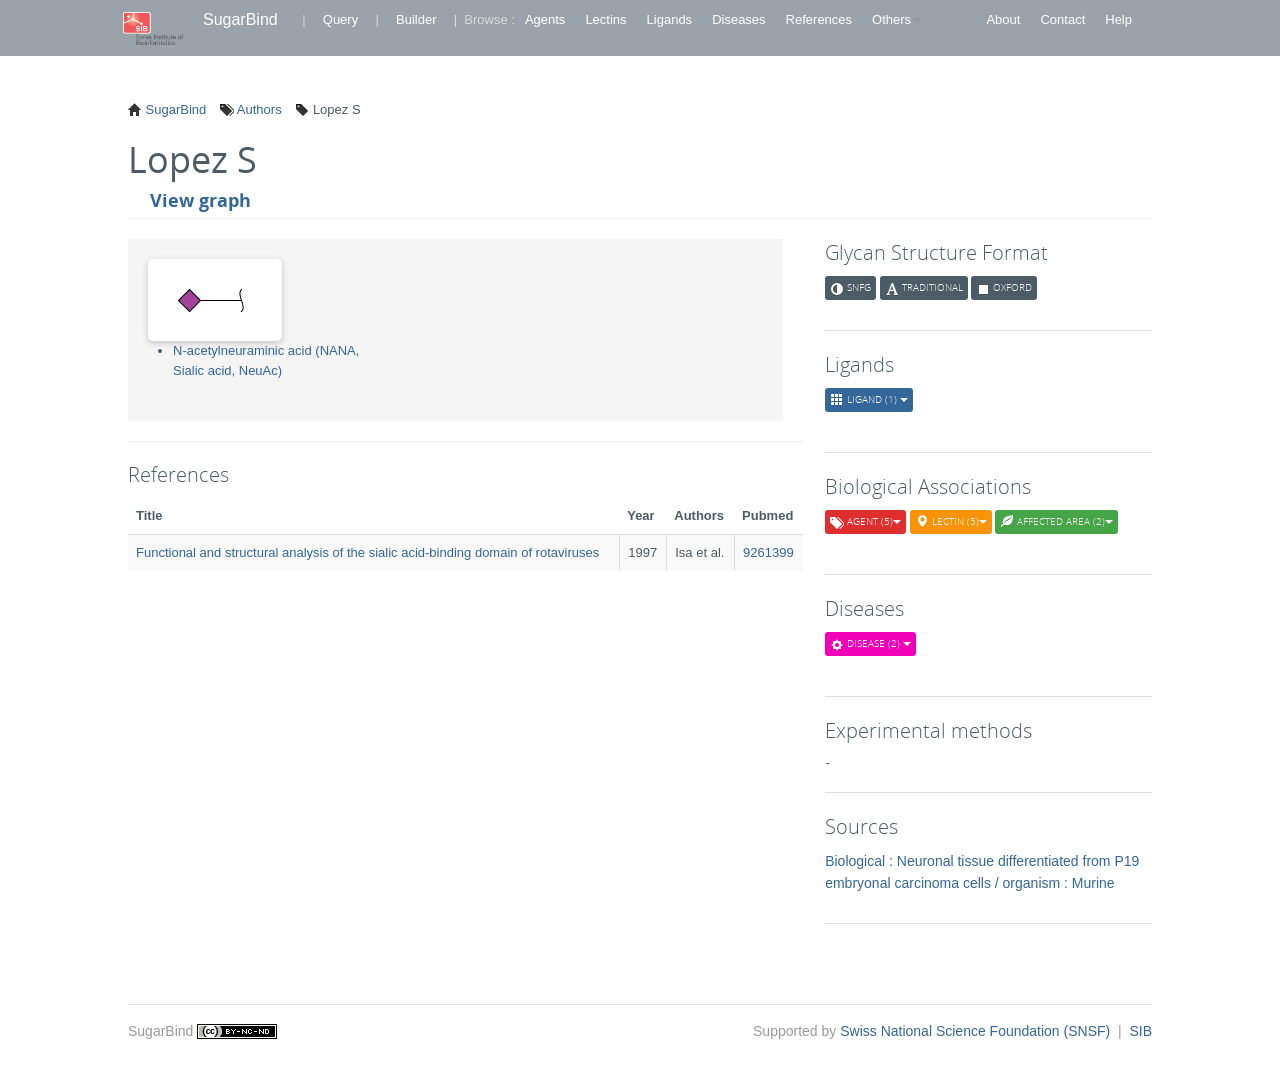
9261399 (768, 552)
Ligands (670, 19)
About (1003, 19)
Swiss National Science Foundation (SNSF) (977, 1031)
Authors (258, 109)
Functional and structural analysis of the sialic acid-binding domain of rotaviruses (367, 552)
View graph (200, 200)
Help (1118, 19)
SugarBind (240, 19)
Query (340, 19)
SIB (1140, 1031)
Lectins (605, 19)
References (819, 19)
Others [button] (896, 19)
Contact (1062, 19)
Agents (545, 19)
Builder (416, 19)
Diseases (738, 19)
